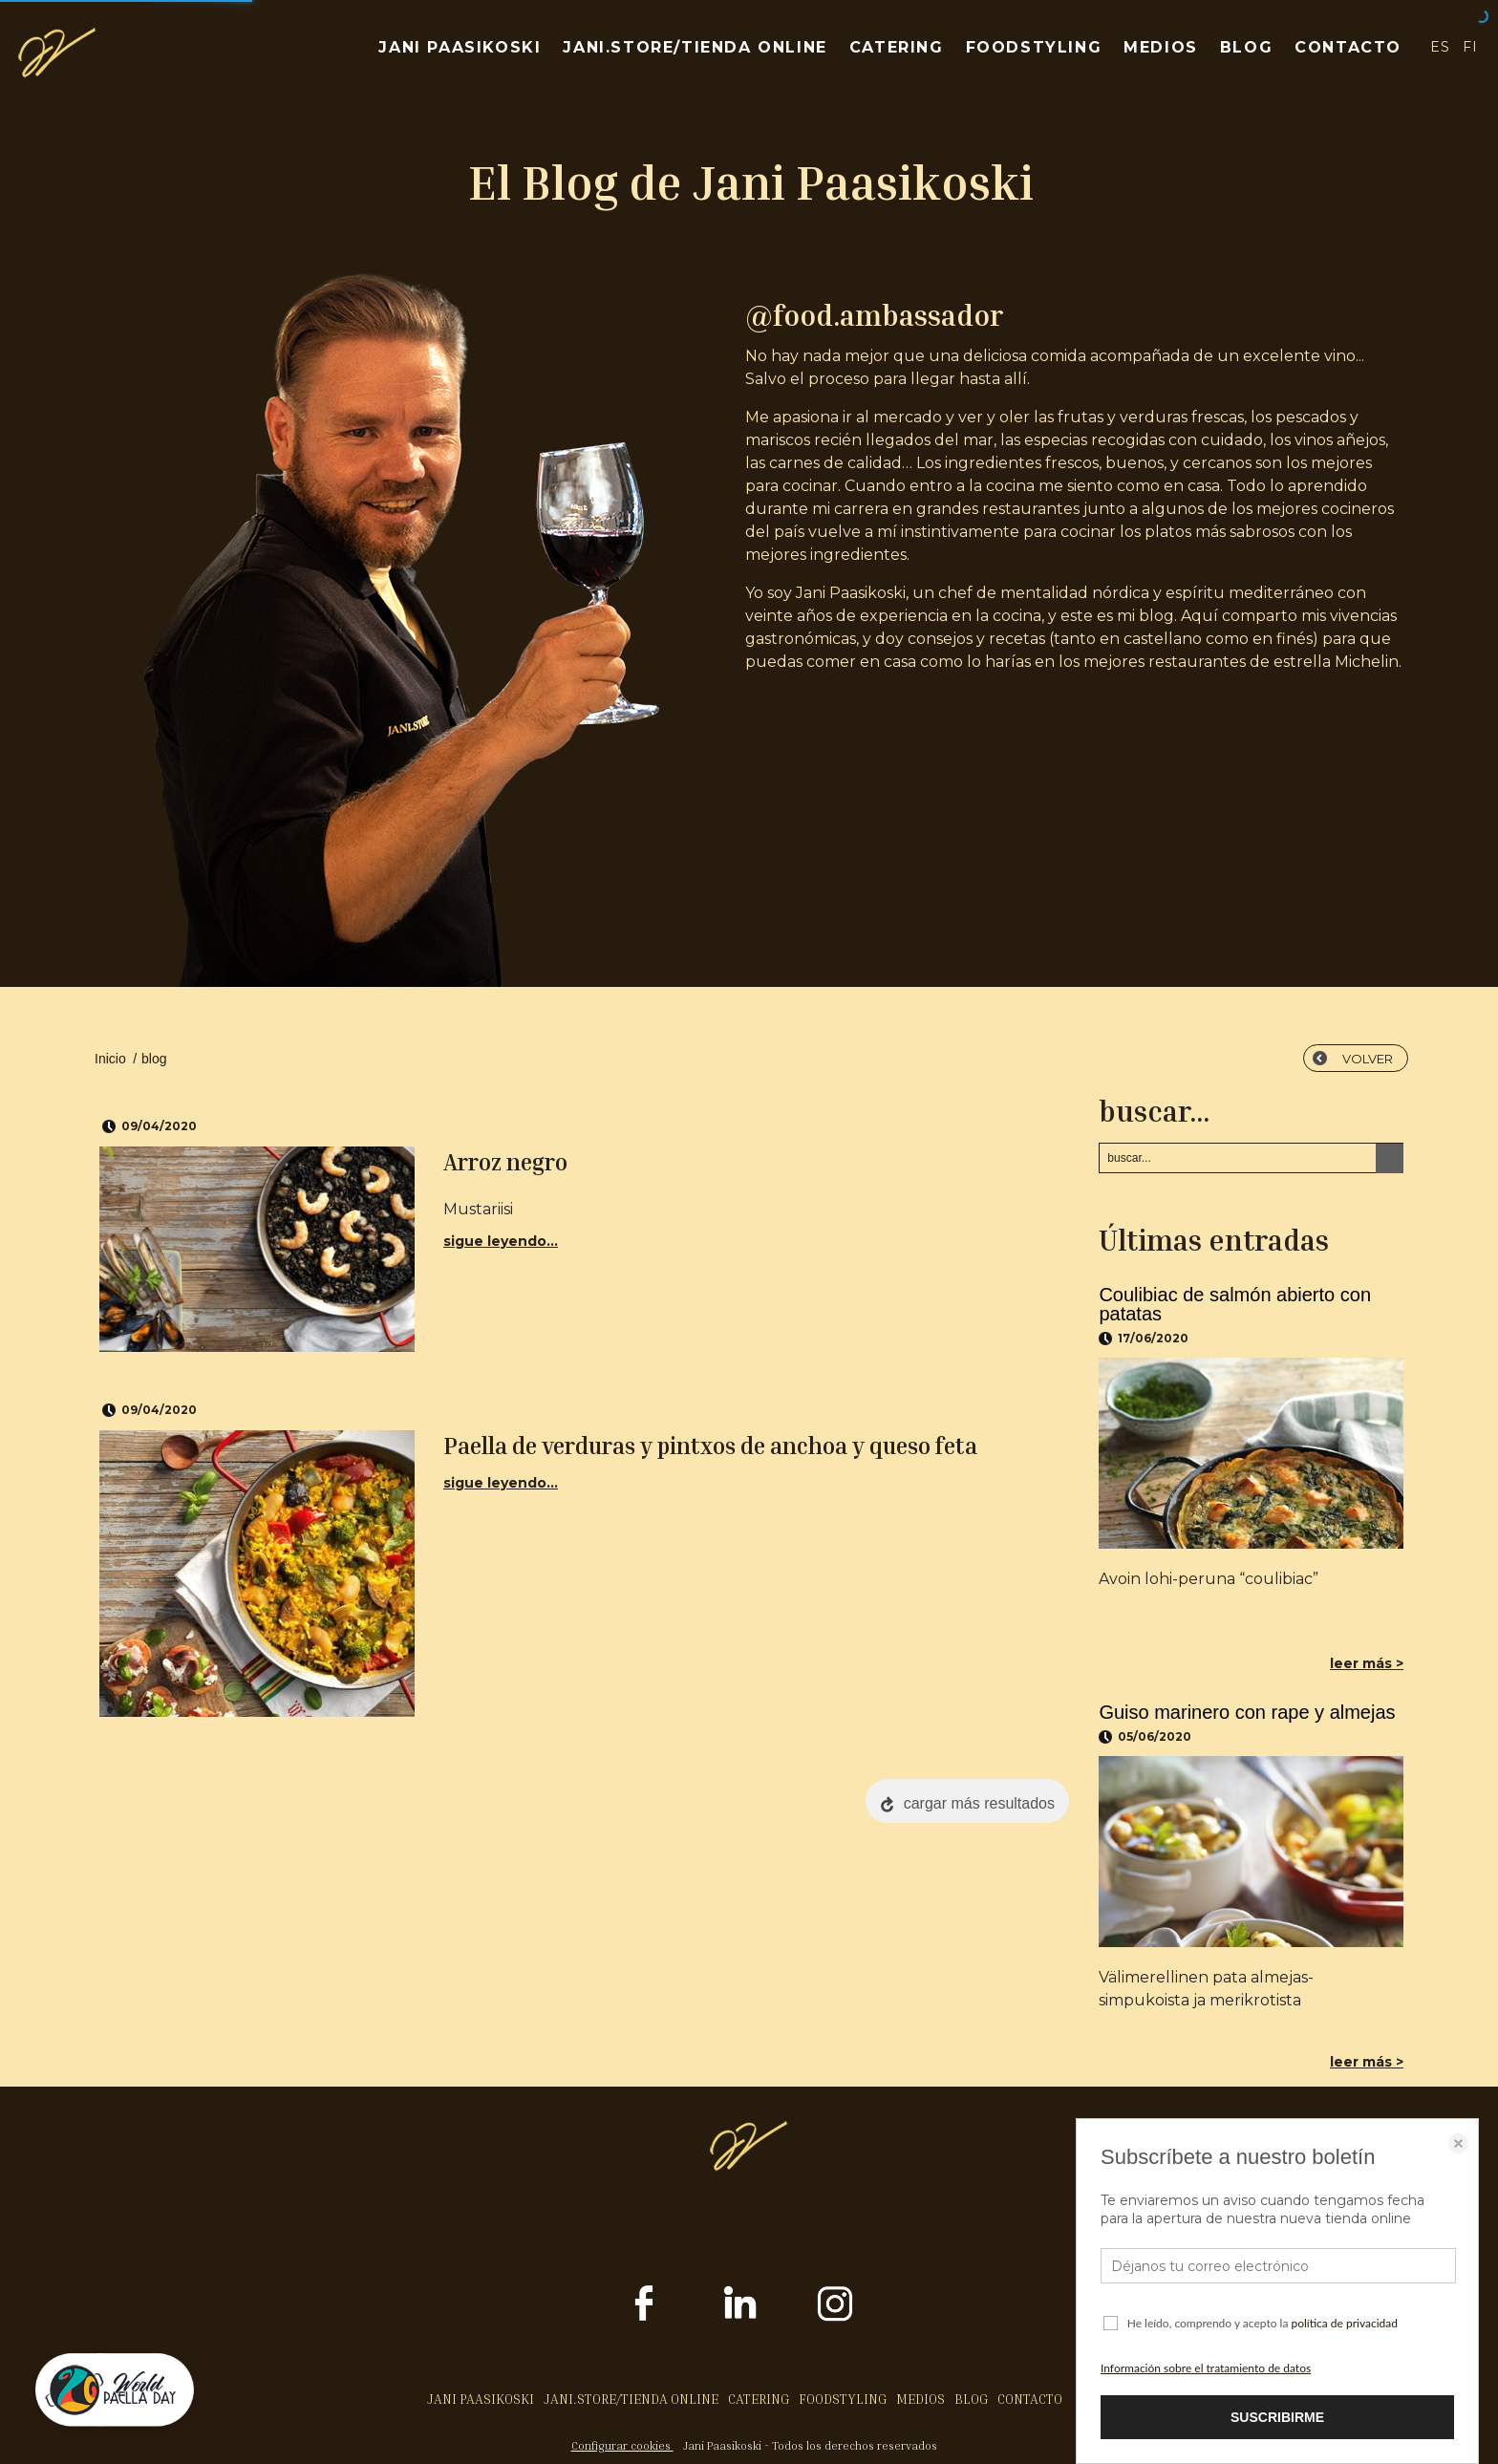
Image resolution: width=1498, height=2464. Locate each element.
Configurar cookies (622, 2445)
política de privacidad (1344, 2323)
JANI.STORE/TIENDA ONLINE (694, 47)
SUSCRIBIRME (1277, 2417)
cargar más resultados (979, 1803)
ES (1439, 46)
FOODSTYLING (1034, 47)
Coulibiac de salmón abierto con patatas (1235, 1304)
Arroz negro (505, 1161)
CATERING (896, 47)
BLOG (1246, 47)
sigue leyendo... (500, 1241)
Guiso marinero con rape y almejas (1247, 1712)
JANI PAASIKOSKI (459, 47)
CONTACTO (1348, 47)
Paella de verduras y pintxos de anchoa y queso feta (710, 1445)
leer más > (1366, 1663)
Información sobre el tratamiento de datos (1206, 2368)
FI (1471, 46)
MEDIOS (1161, 47)
